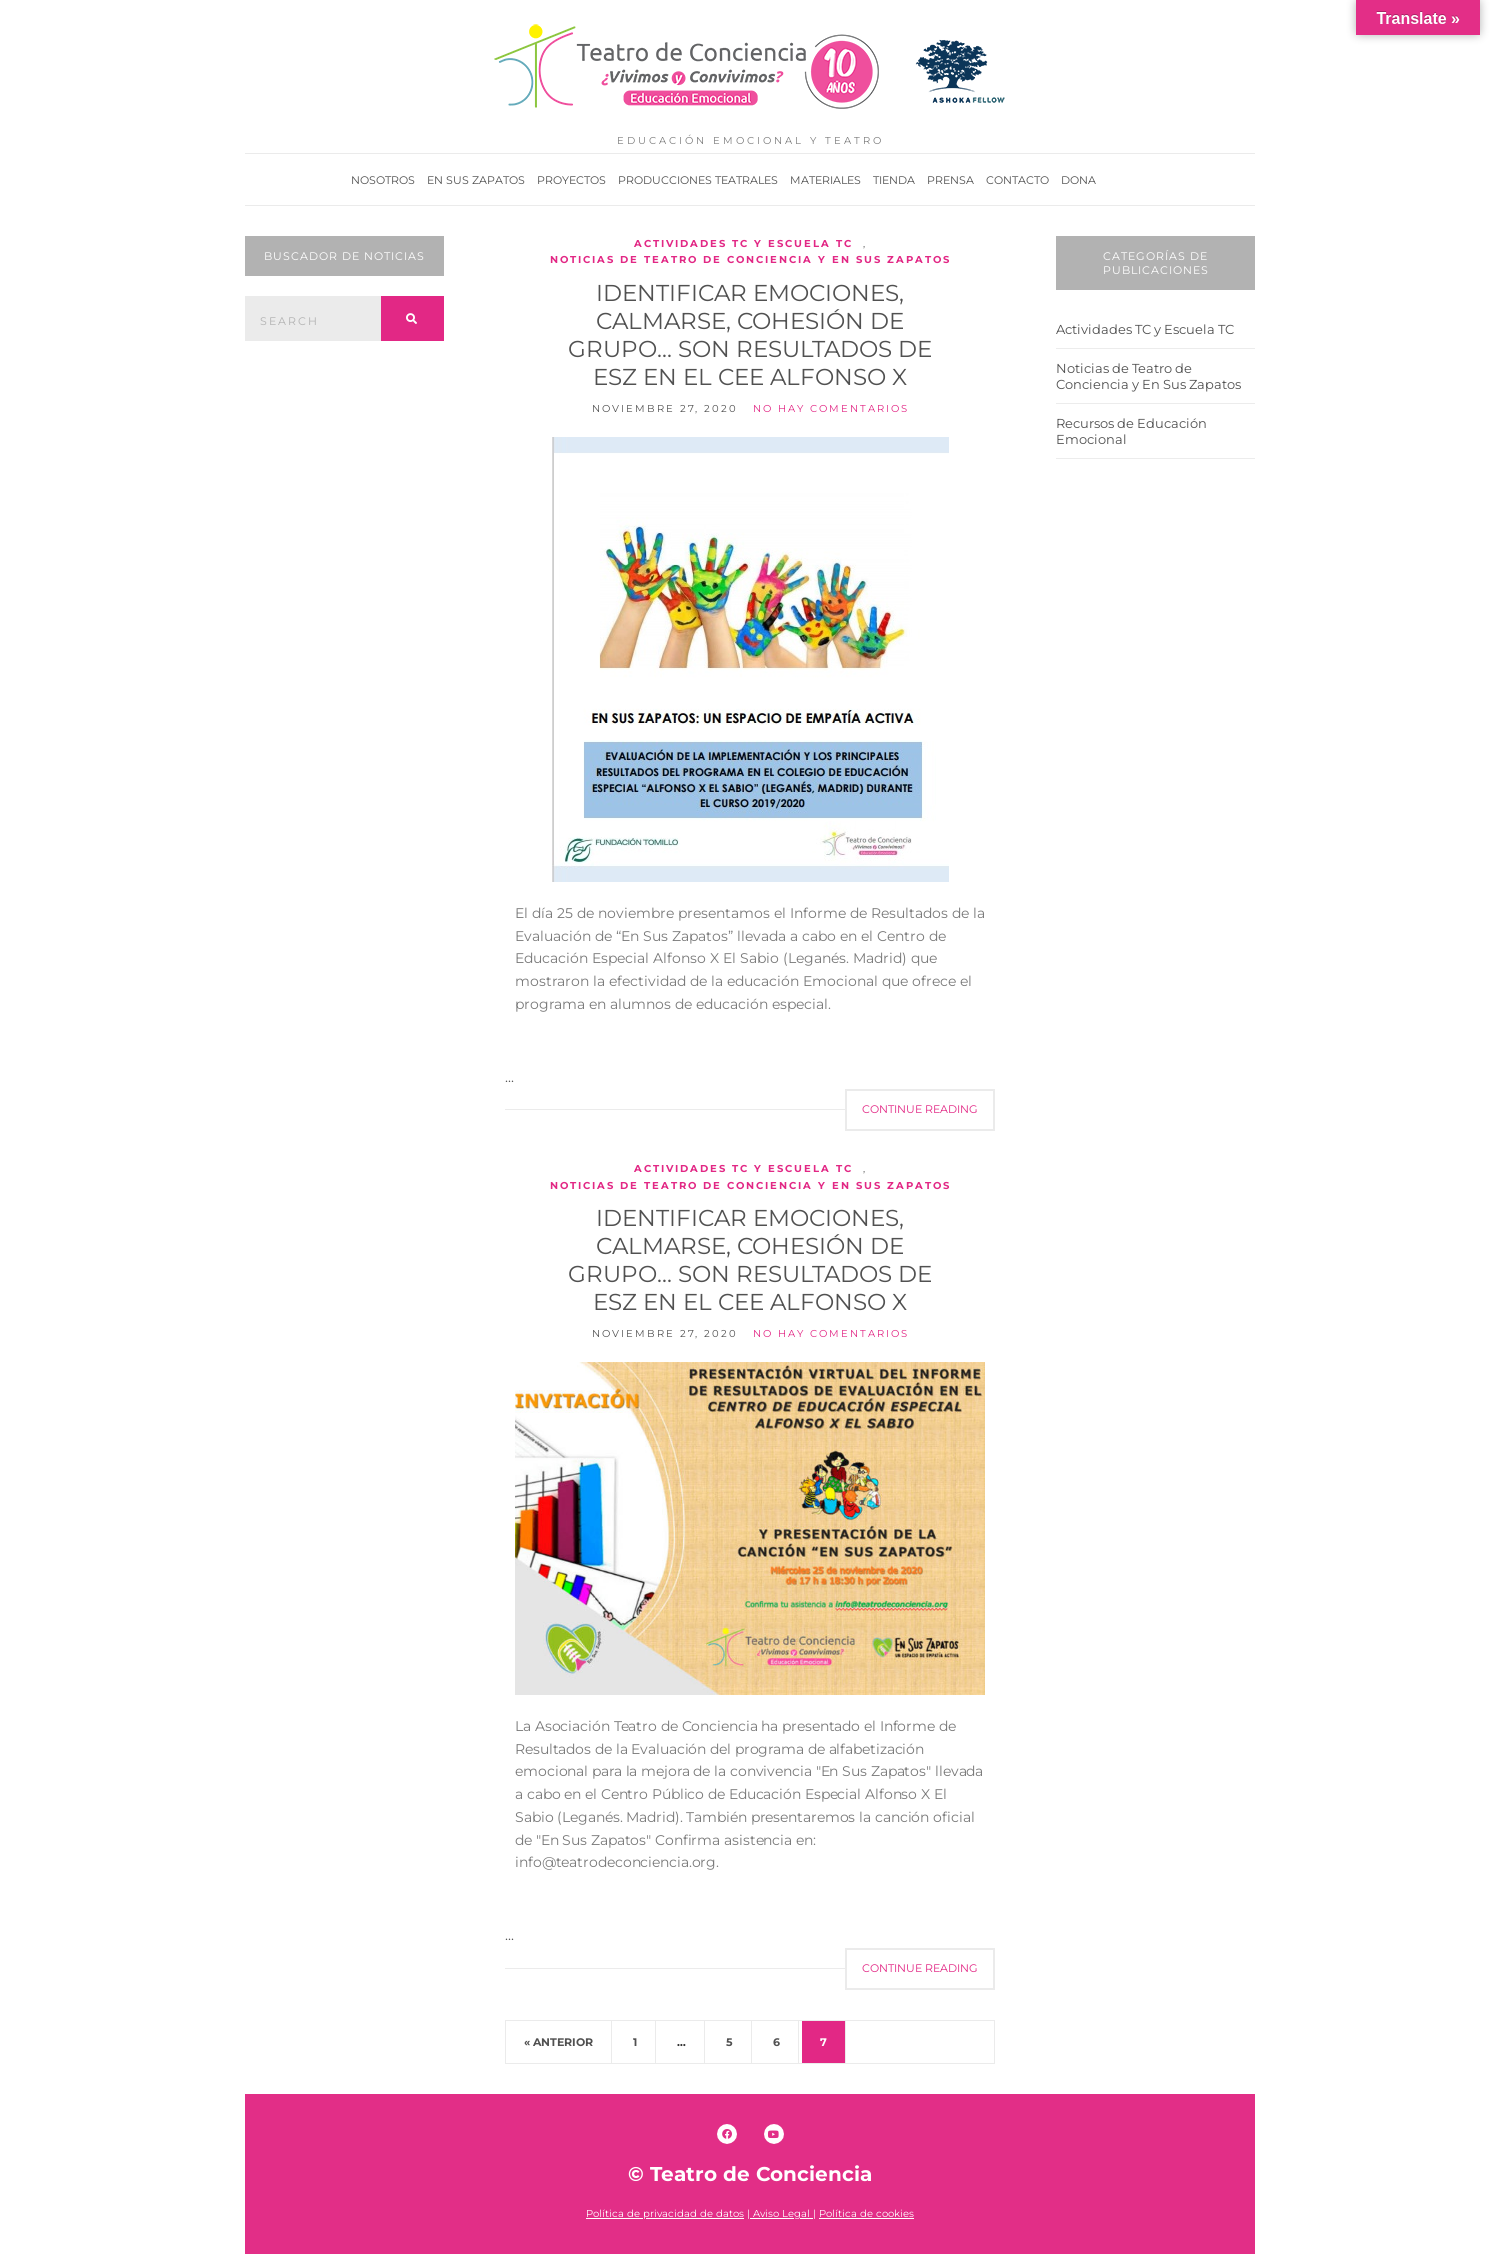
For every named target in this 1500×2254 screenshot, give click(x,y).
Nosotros (383, 180)
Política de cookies (866, 2213)
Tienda (894, 180)
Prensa (950, 180)
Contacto (1017, 180)
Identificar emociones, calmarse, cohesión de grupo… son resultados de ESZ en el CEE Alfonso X (750, 335)
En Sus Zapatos (476, 180)
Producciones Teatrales (698, 180)
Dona (1078, 180)
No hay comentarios (831, 408)
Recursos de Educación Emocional (1131, 431)
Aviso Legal (783, 2213)
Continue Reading (920, 1109)
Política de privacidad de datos (665, 2213)
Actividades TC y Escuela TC (743, 243)
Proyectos (571, 180)
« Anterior (558, 2042)
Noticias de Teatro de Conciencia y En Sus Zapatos (750, 259)
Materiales (825, 180)
